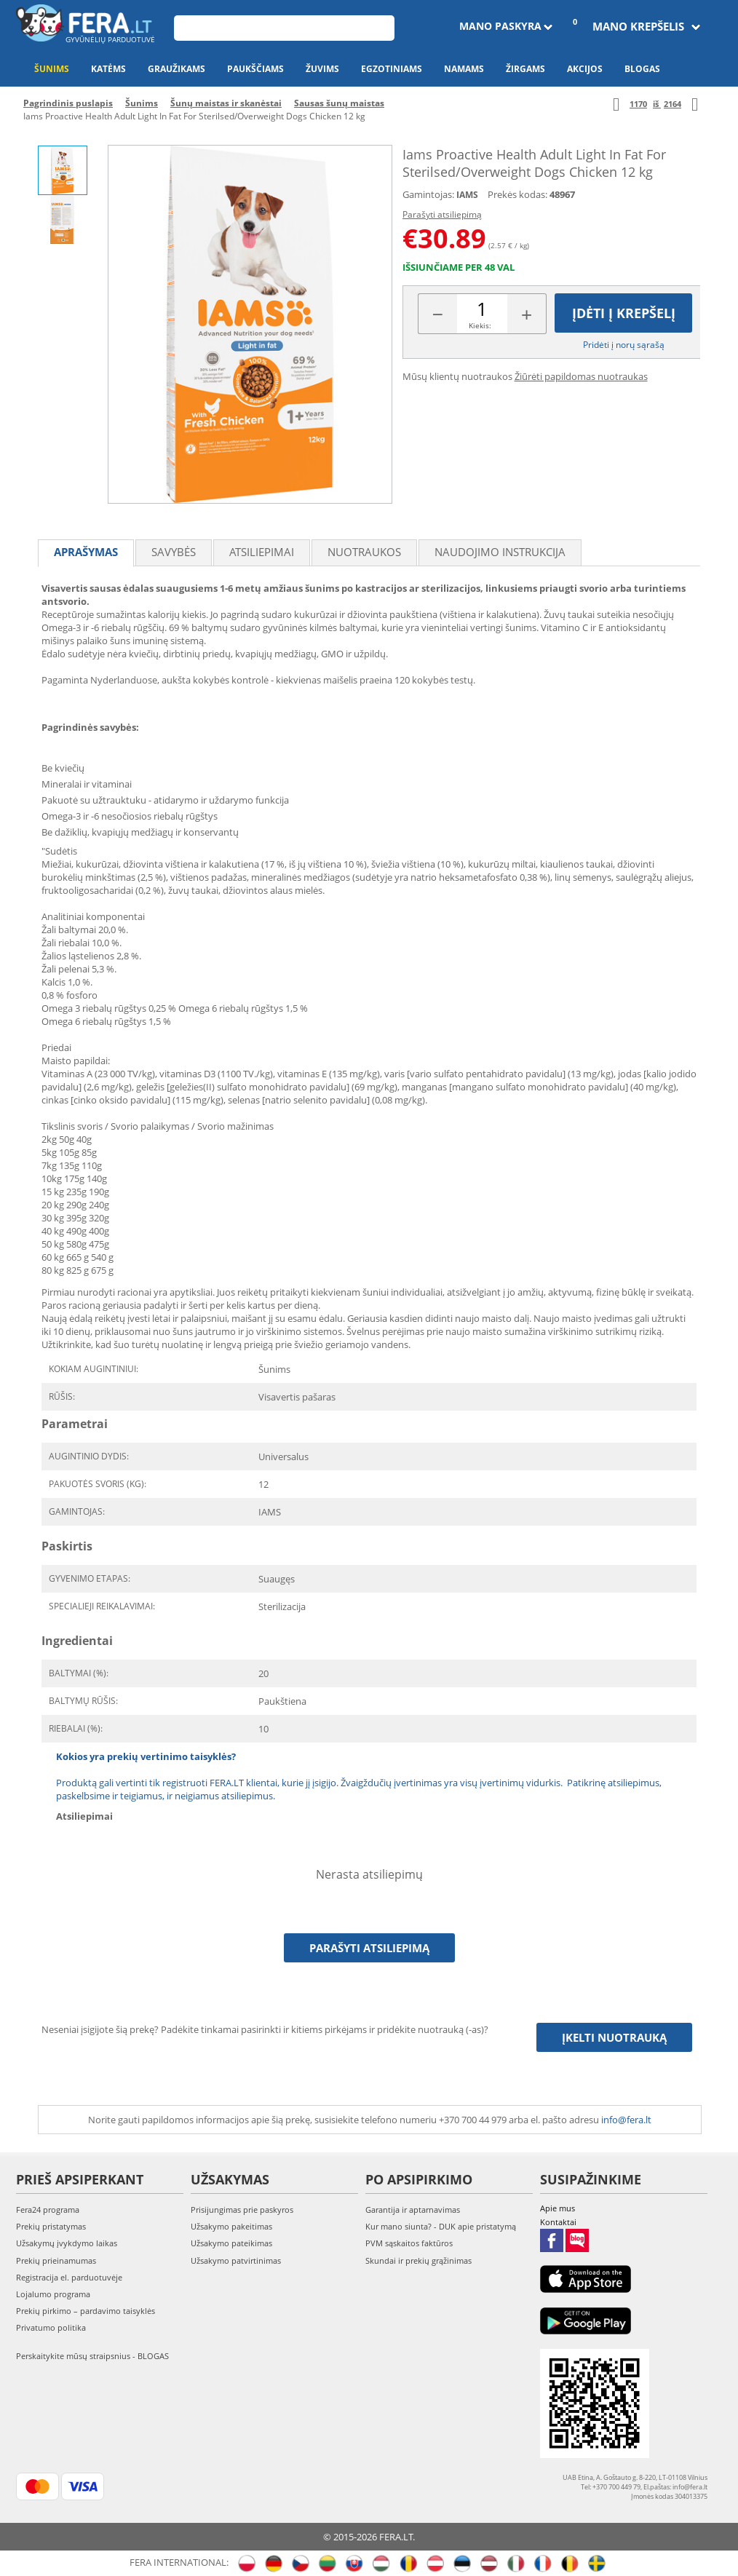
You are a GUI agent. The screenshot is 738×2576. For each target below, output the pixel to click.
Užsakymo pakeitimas (231, 2226)
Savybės (173, 551)
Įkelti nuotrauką (614, 2037)
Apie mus (557, 2208)
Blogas (642, 69)
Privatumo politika (51, 2327)
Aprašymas (86, 551)
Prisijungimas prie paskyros (242, 2209)
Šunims (51, 69)
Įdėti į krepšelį (623, 313)
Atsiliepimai (261, 551)
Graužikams (176, 69)
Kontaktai (558, 2221)
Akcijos (585, 69)
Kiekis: (480, 325)
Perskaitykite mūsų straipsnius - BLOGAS (92, 2355)
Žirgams (525, 69)
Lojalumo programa (53, 2293)
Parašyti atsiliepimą (442, 214)
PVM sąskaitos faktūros (409, 2243)
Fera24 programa (47, 2209)
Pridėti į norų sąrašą (623, 344)
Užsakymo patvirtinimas (236, 2260)
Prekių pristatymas (51, 2226)
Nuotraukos (364, 551)
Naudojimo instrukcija (500, 551)
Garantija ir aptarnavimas (412, 2209)
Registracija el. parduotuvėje (69, 2277)
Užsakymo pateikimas (231, 2243)
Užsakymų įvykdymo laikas (66, 2243)
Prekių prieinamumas (56, 2260)
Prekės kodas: (517, 194)
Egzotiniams (391, 69)
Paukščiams (255, 69)
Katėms (108, 69)
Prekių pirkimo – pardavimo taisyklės (85, 2310)
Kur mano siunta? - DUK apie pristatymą (440, 2226)
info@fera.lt (626, 2119)
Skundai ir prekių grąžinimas (418, 2260)
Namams (464, 69)
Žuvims (322, 69)
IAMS (467, 195)
